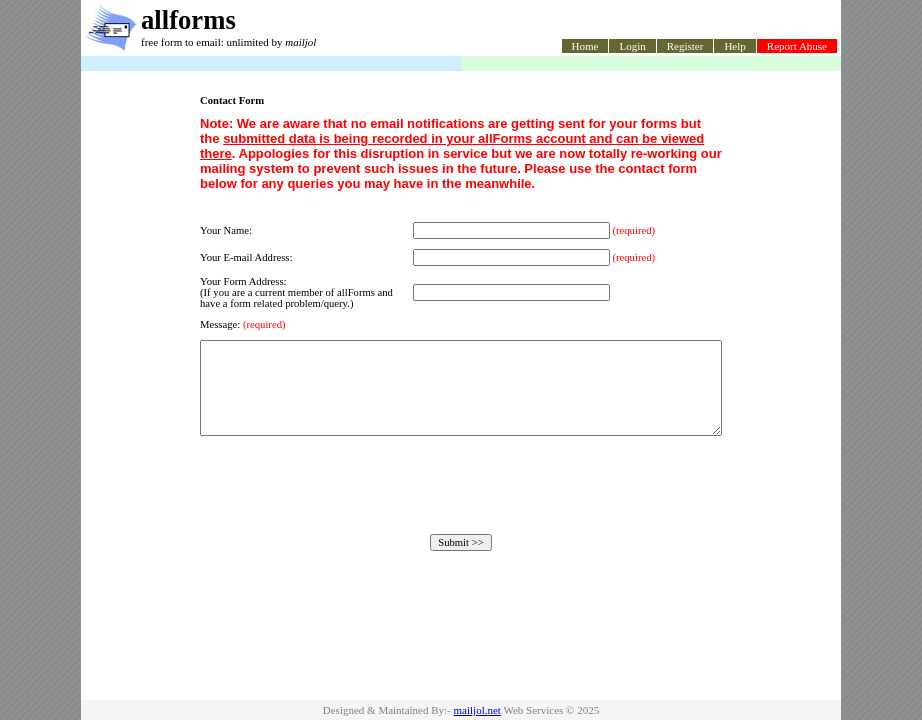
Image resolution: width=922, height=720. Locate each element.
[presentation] (461, 503)
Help (734, 46)
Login (632, 46)
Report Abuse (797, 46)
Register (685, 46)
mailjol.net (477, 710)
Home (585, 46)
